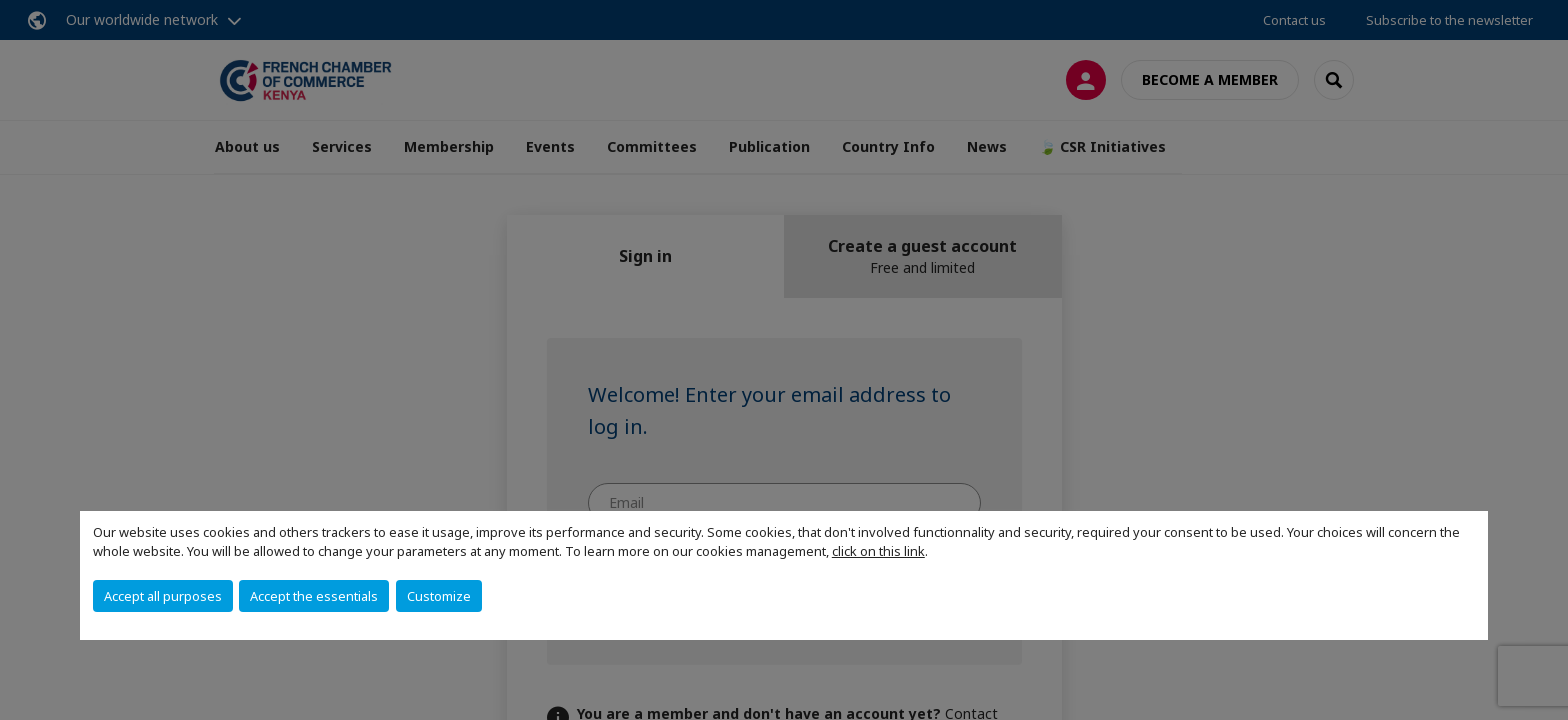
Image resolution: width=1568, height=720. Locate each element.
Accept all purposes (163, 596)
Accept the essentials (314, 596)
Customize (439, 596)
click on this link (878, 551)
